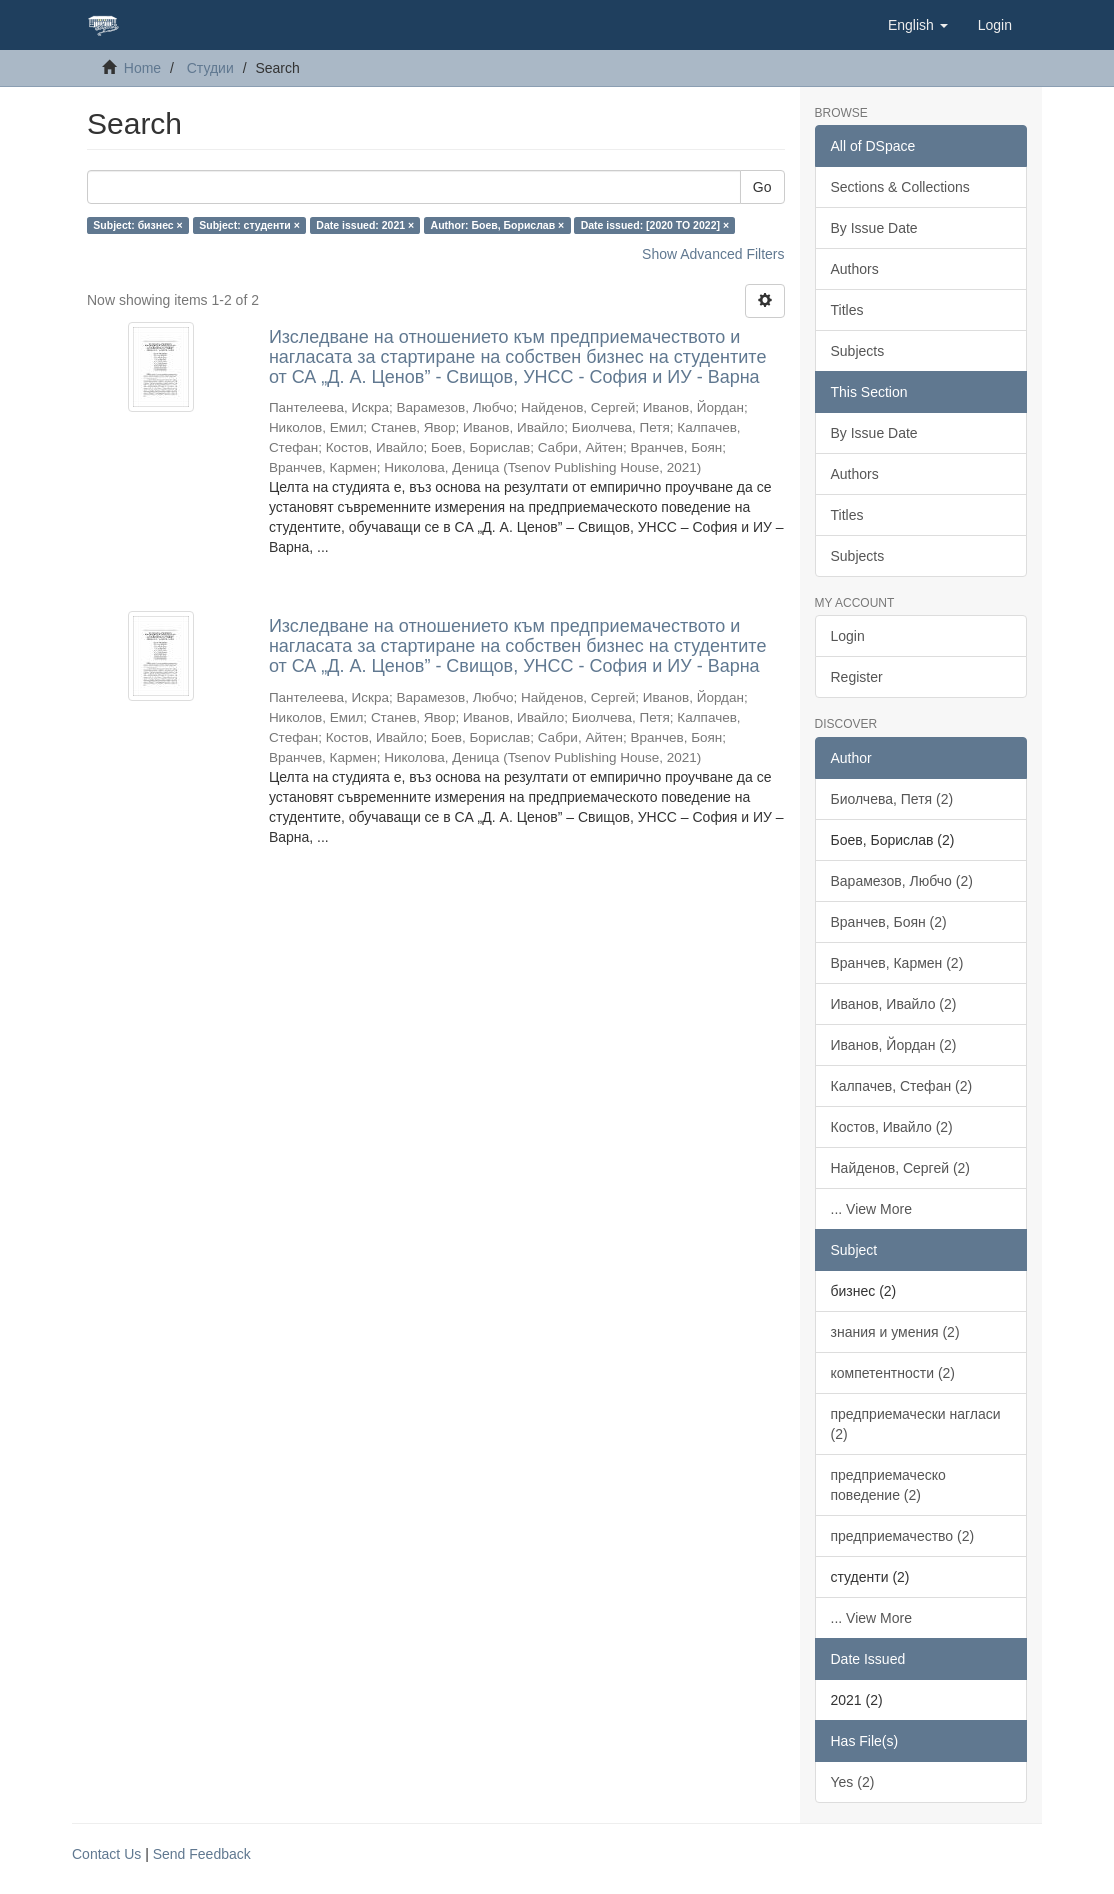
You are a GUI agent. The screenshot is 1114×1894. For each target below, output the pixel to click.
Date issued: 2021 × (365, 225)
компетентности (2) (893, 1373)
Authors (855, 269)
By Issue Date (874, 228)
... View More (871, 1209)
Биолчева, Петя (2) (892, 799)
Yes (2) (853, 1782)
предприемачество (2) (903, 1536)
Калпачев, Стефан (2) (902, 1086)
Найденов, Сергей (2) (901, 1168)
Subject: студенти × (249, 225)
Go (762, 187)
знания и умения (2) (895, 1332)
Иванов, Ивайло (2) (894, 1004)
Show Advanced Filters (713, 254)
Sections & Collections (900, 187)
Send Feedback (202, 1854)
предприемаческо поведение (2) (888, 1485)
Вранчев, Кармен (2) (897, 963)
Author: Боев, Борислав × (498, 225)
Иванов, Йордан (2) (894, 1045)
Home (142, 68)
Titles (847, 310)
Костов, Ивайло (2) (892, 1127)
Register (857, 677)
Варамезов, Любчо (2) (902, 881)
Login (848, 636)
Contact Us (106, 1854)
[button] (918, 25)
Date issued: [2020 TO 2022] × (655, 225)
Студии (210, 68)
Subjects (858, 351)
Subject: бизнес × (137, 225)
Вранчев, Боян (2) (889, 922)
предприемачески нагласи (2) (916, 1424)
